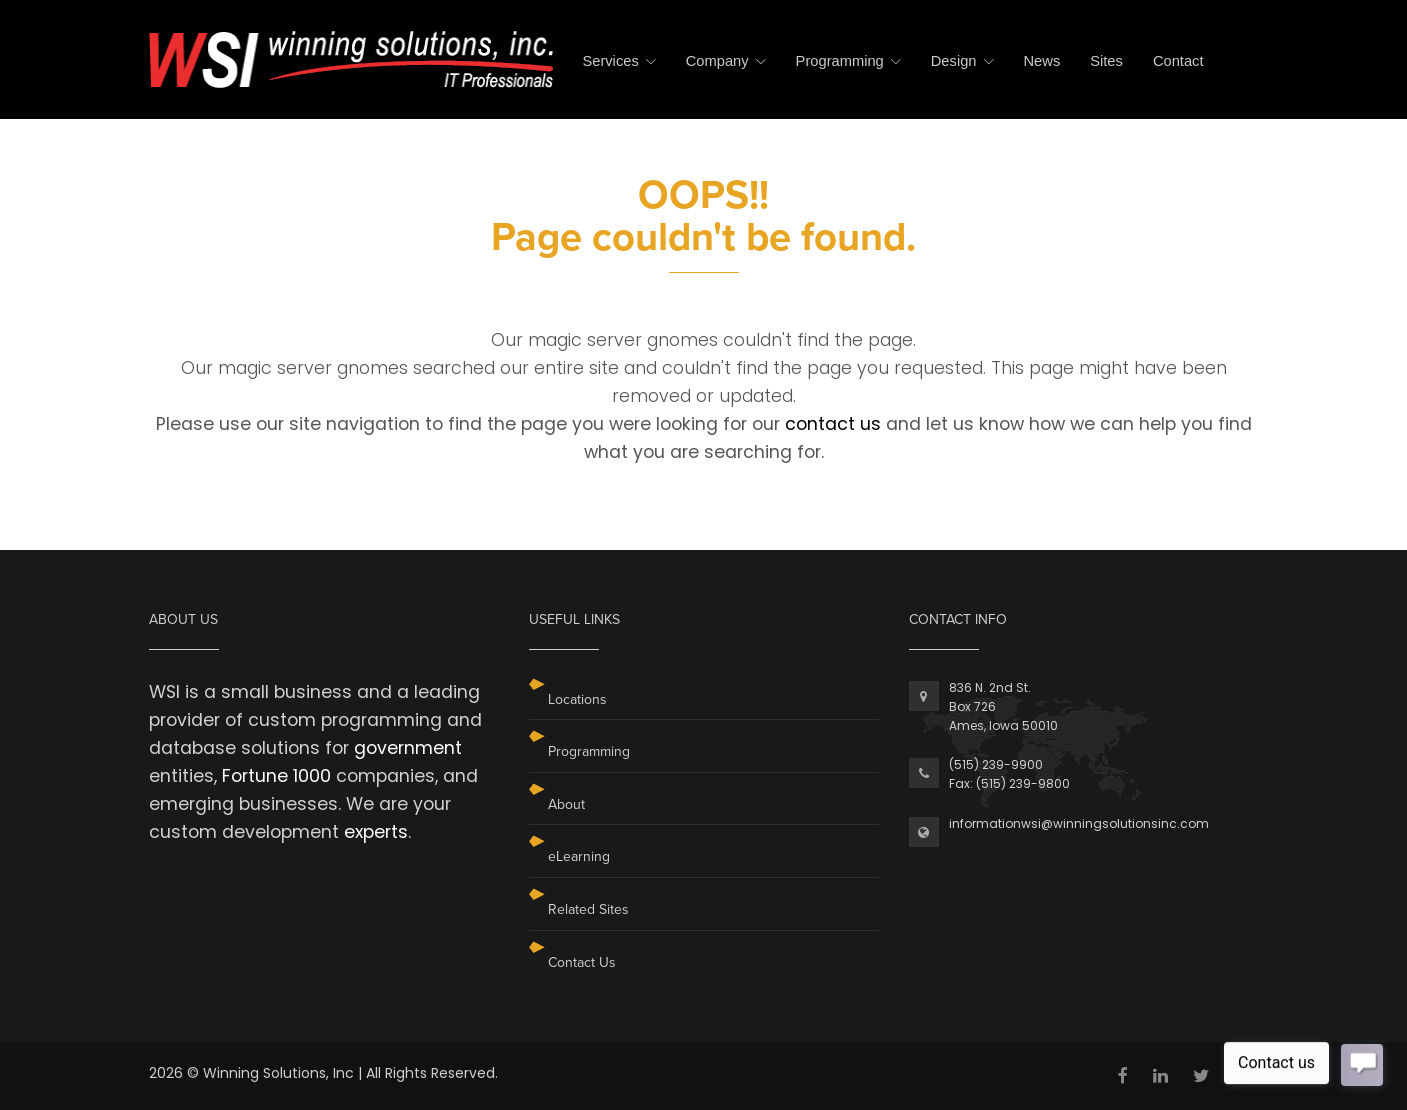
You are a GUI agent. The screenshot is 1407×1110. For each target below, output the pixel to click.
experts (376, 832)
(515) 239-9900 (996, 764)
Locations (577, 699)
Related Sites (588, 909)
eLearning (579, 856)
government (408, 748)
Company (717, 61)
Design (954, 61)
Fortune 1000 (276, 776)
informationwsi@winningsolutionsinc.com (1079, 823)
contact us (833, 424)
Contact (1178, 61)
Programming (840, 61)
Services (610, 61)
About (566, 804)
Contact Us (582, 962)
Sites (1106, 61)
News (1042, 61)
